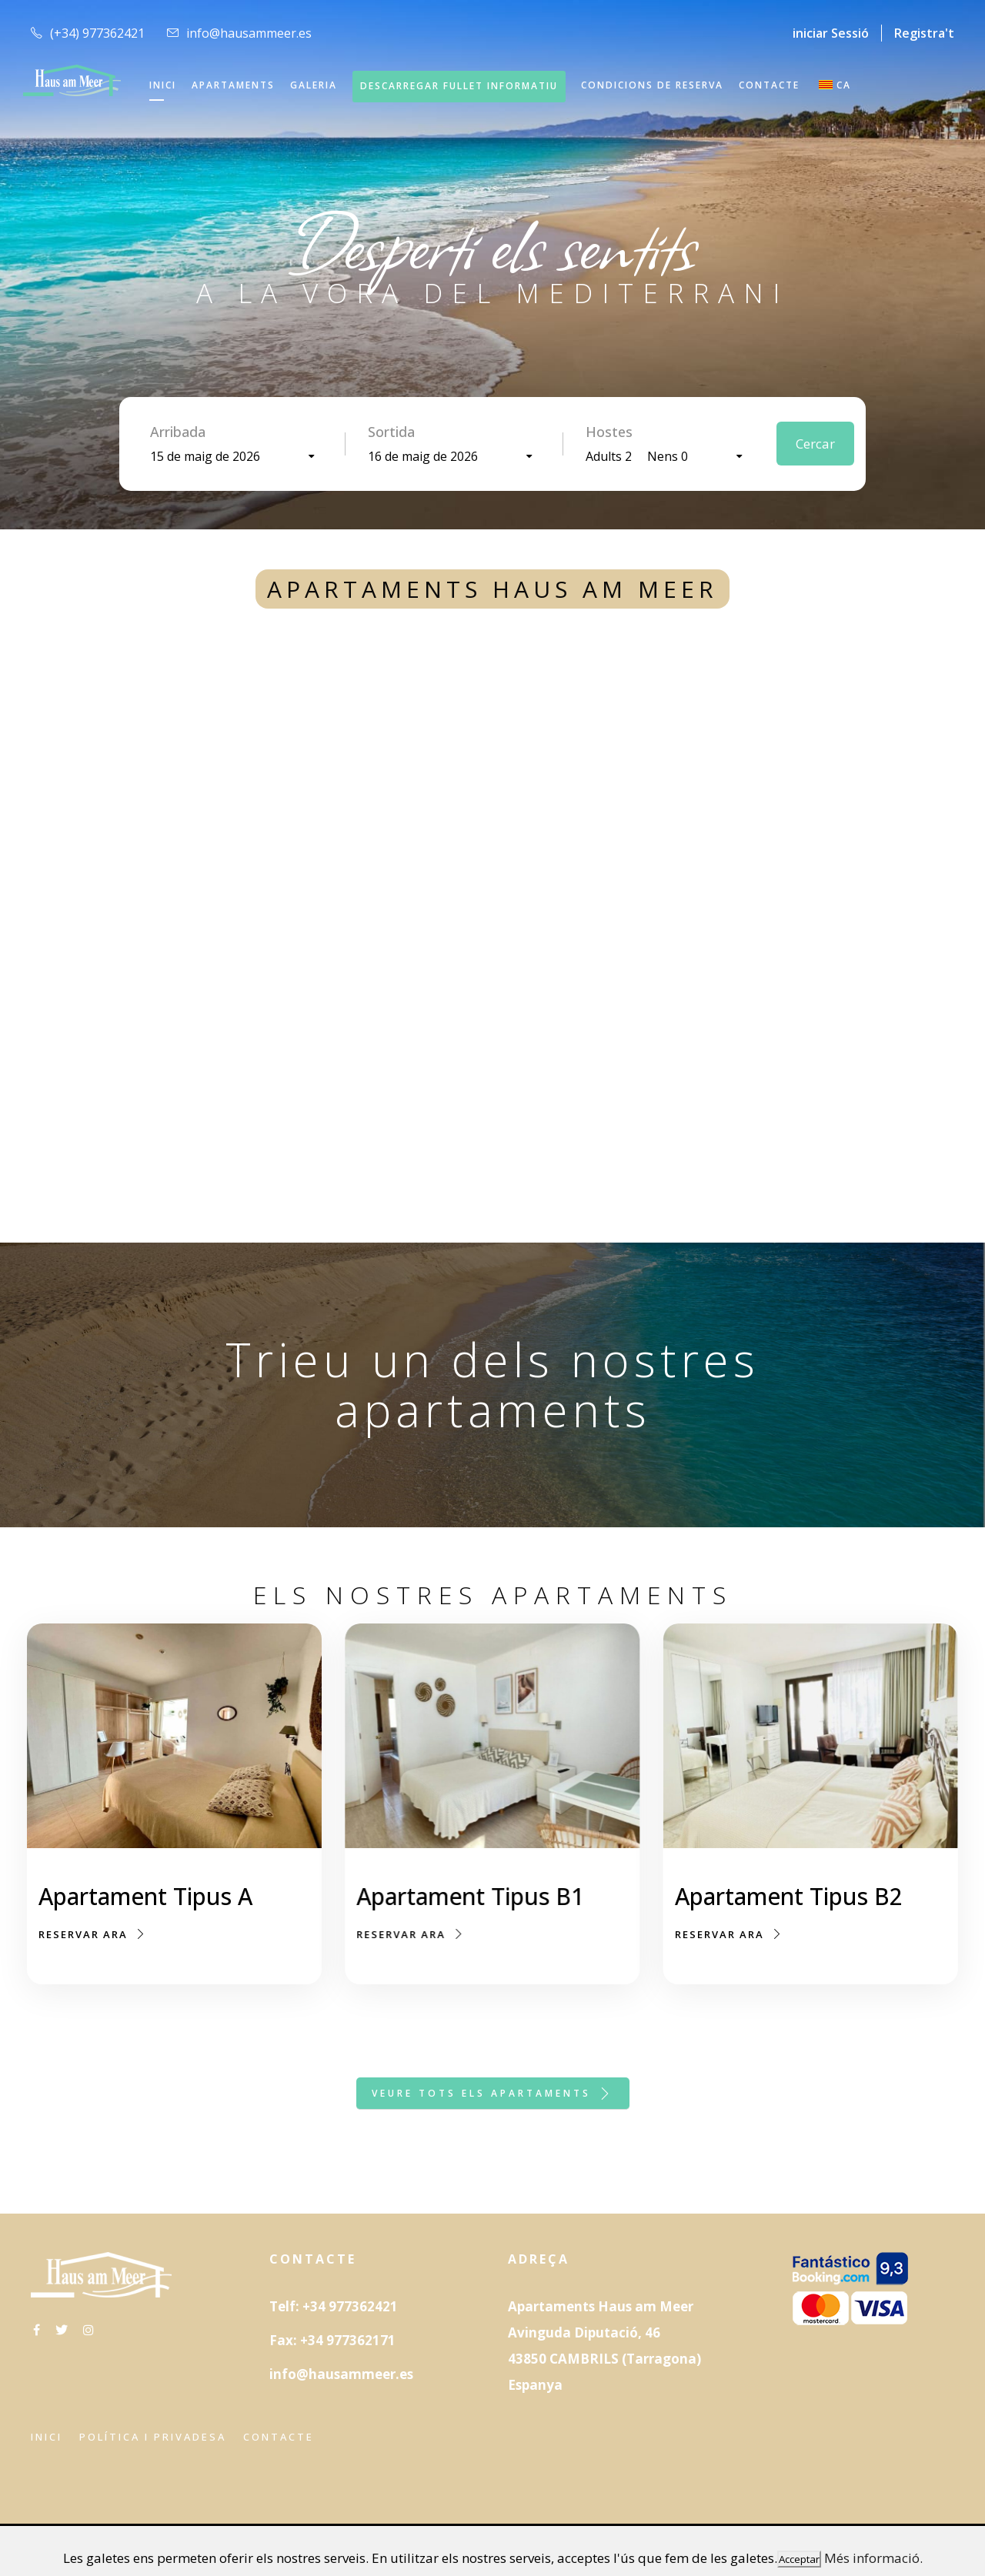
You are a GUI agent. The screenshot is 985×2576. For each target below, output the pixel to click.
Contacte (278, 2437)
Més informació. (873, 2558)
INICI (162, 85)
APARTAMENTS (233, 85)
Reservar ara (92, 1934)
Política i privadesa (152, 2437)
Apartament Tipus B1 (470, 1899)
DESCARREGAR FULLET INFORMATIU (459, 85)
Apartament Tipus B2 (788, 1917)
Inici (46, 2437)
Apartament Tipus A (145, 1896)
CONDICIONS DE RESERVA (652, 85)
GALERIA (313, 85)
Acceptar (799, 2559)
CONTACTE (769, 85)
